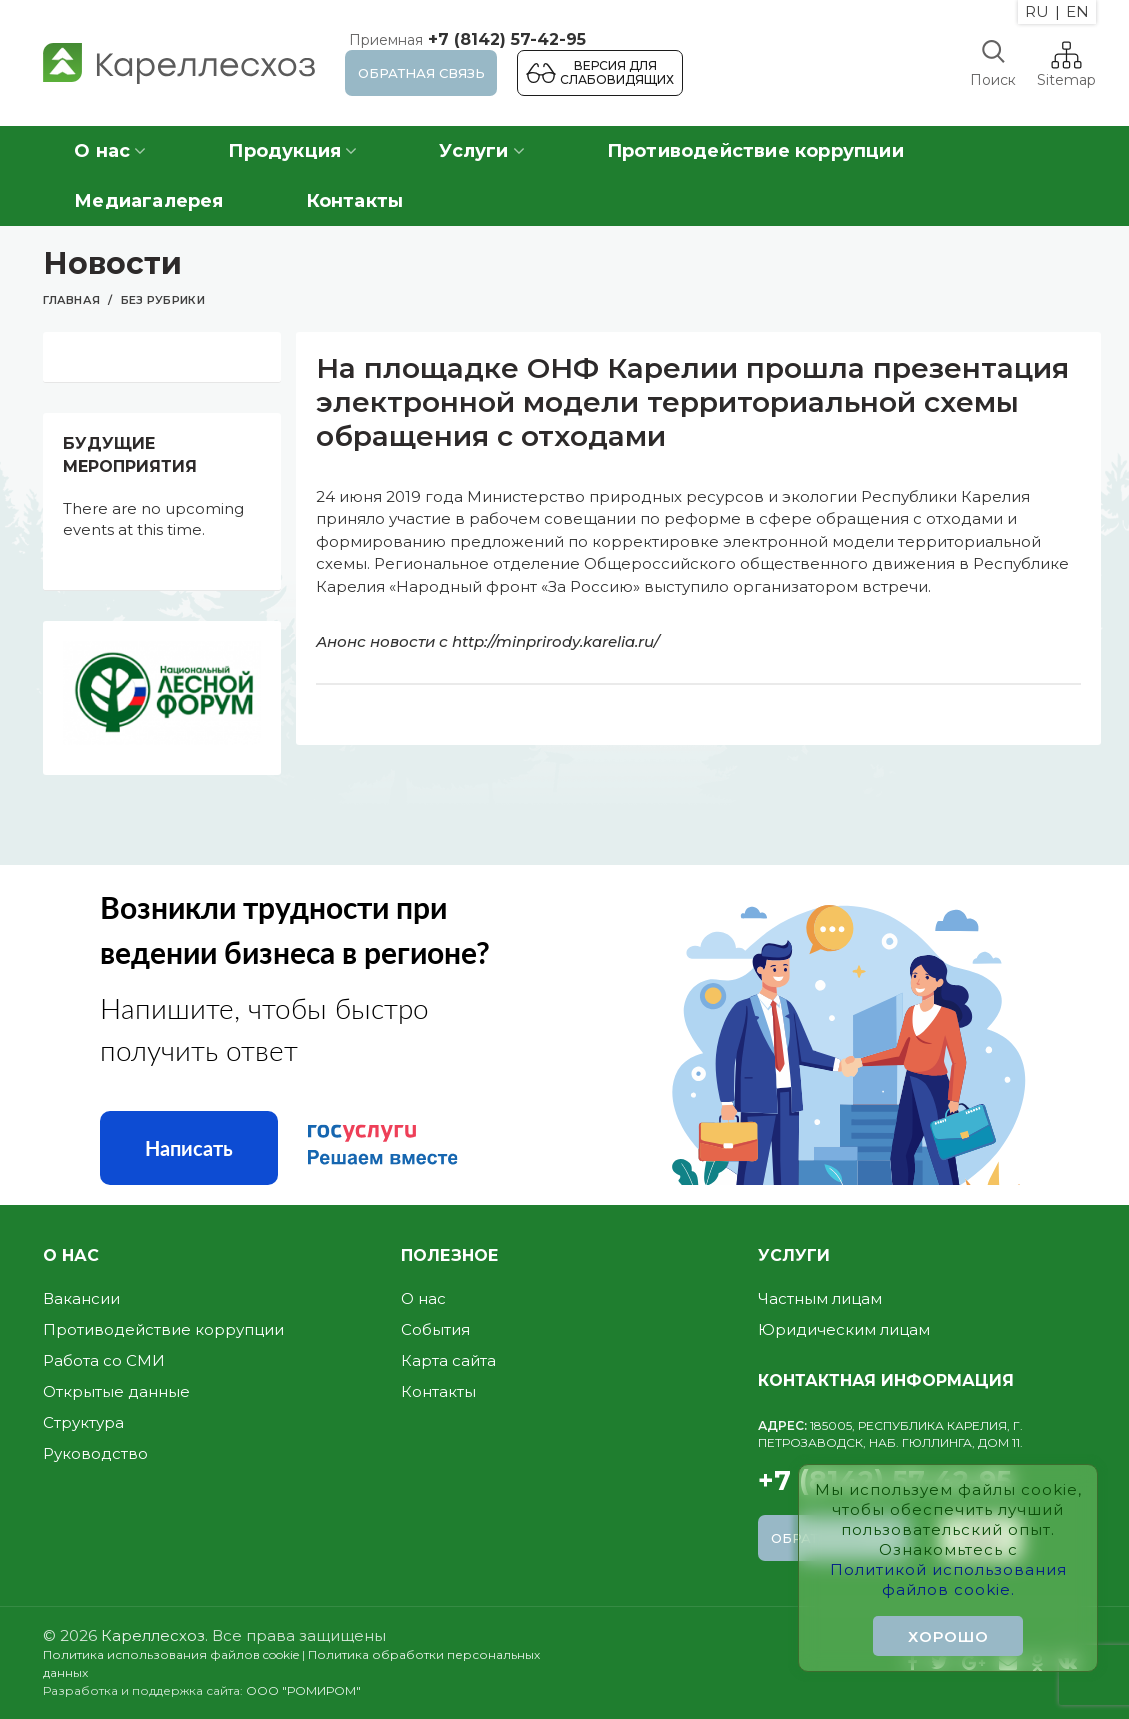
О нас (423, 1298)
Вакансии (81, 1298)
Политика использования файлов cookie (171, 1654)
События (435, 1329)
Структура (83, 1422)
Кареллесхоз (153, 1635)
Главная (71, 300)
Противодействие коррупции (163, 1329)
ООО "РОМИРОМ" (303, 1690)
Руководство (95, 1453)
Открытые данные (116, 1391)
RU (1037, 11)
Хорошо (948, 1636)
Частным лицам (820, 1298)
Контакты (438, 1391)
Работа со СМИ (104, 1360)
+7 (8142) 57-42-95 (465, 39)
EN (1077, 11)
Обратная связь (421, 73)
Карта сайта (448, 1360)
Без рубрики (163, 300)
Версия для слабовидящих (617, 72)
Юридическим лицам (844, 1329)
